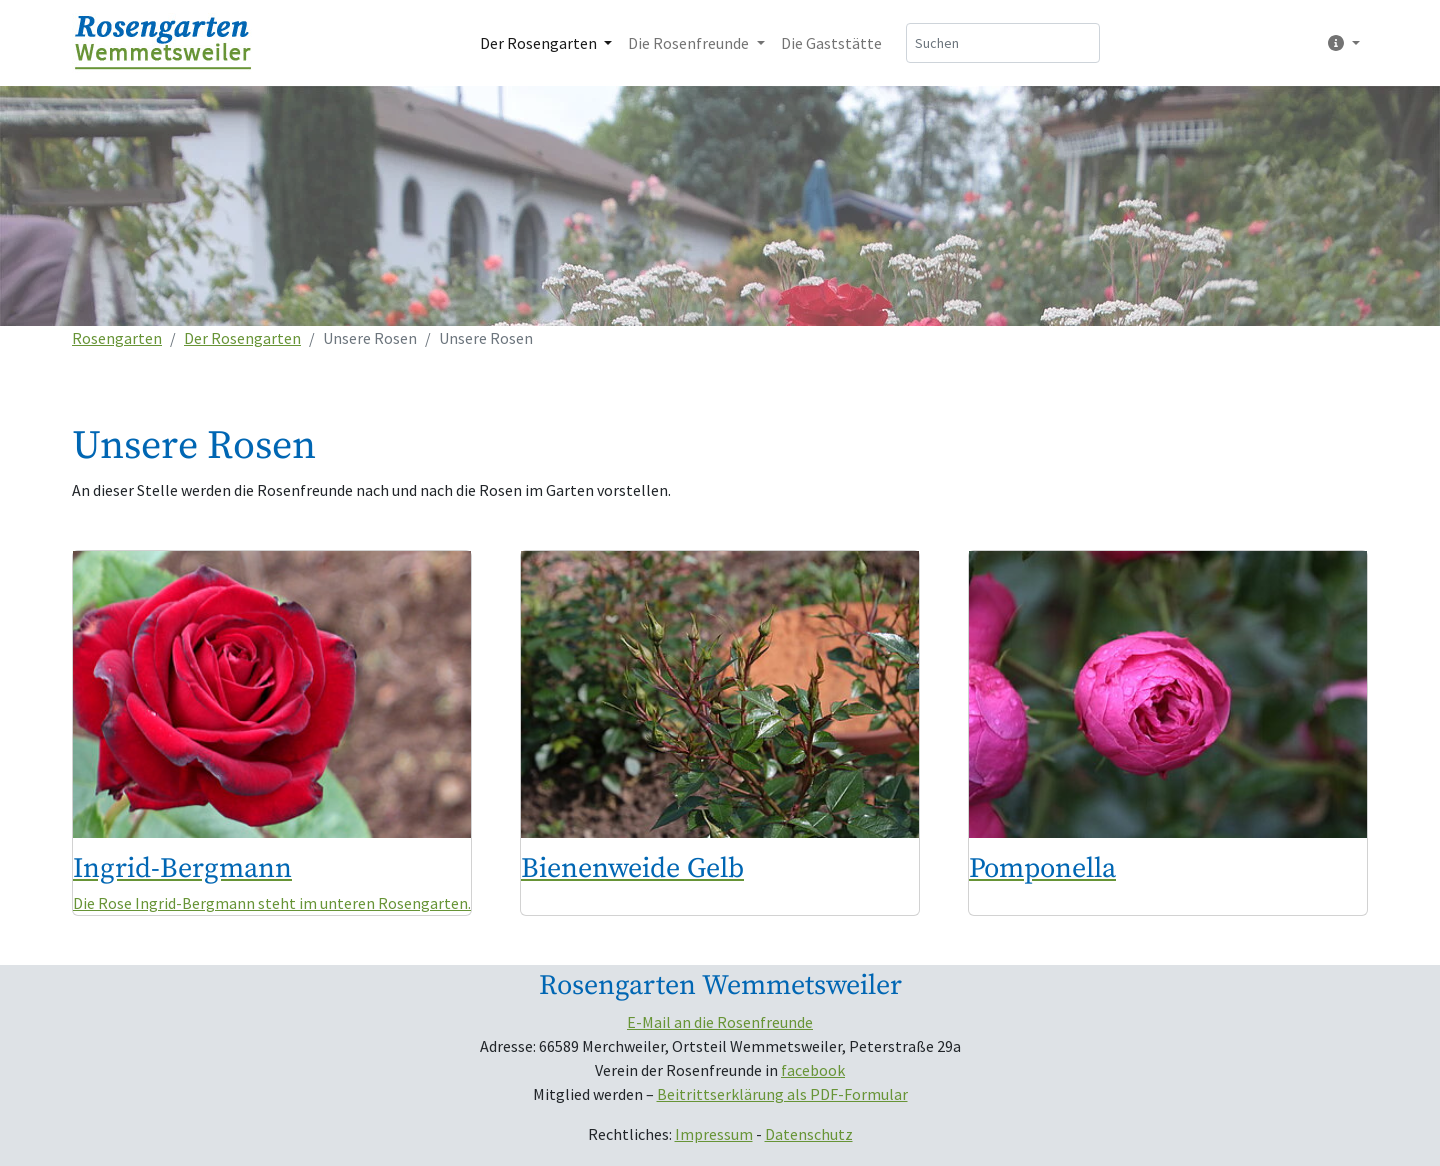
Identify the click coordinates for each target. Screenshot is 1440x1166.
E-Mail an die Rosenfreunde (720, 1022)
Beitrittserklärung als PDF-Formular (782, 1094)
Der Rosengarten (242, 338)
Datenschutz (809, 1134)
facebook (813, 1070)
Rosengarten (117, 338)
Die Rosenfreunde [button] (690, 43)
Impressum (714, 1134)
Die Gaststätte (831, 43)
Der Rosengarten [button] (540, 43)
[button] (1340, 43)
